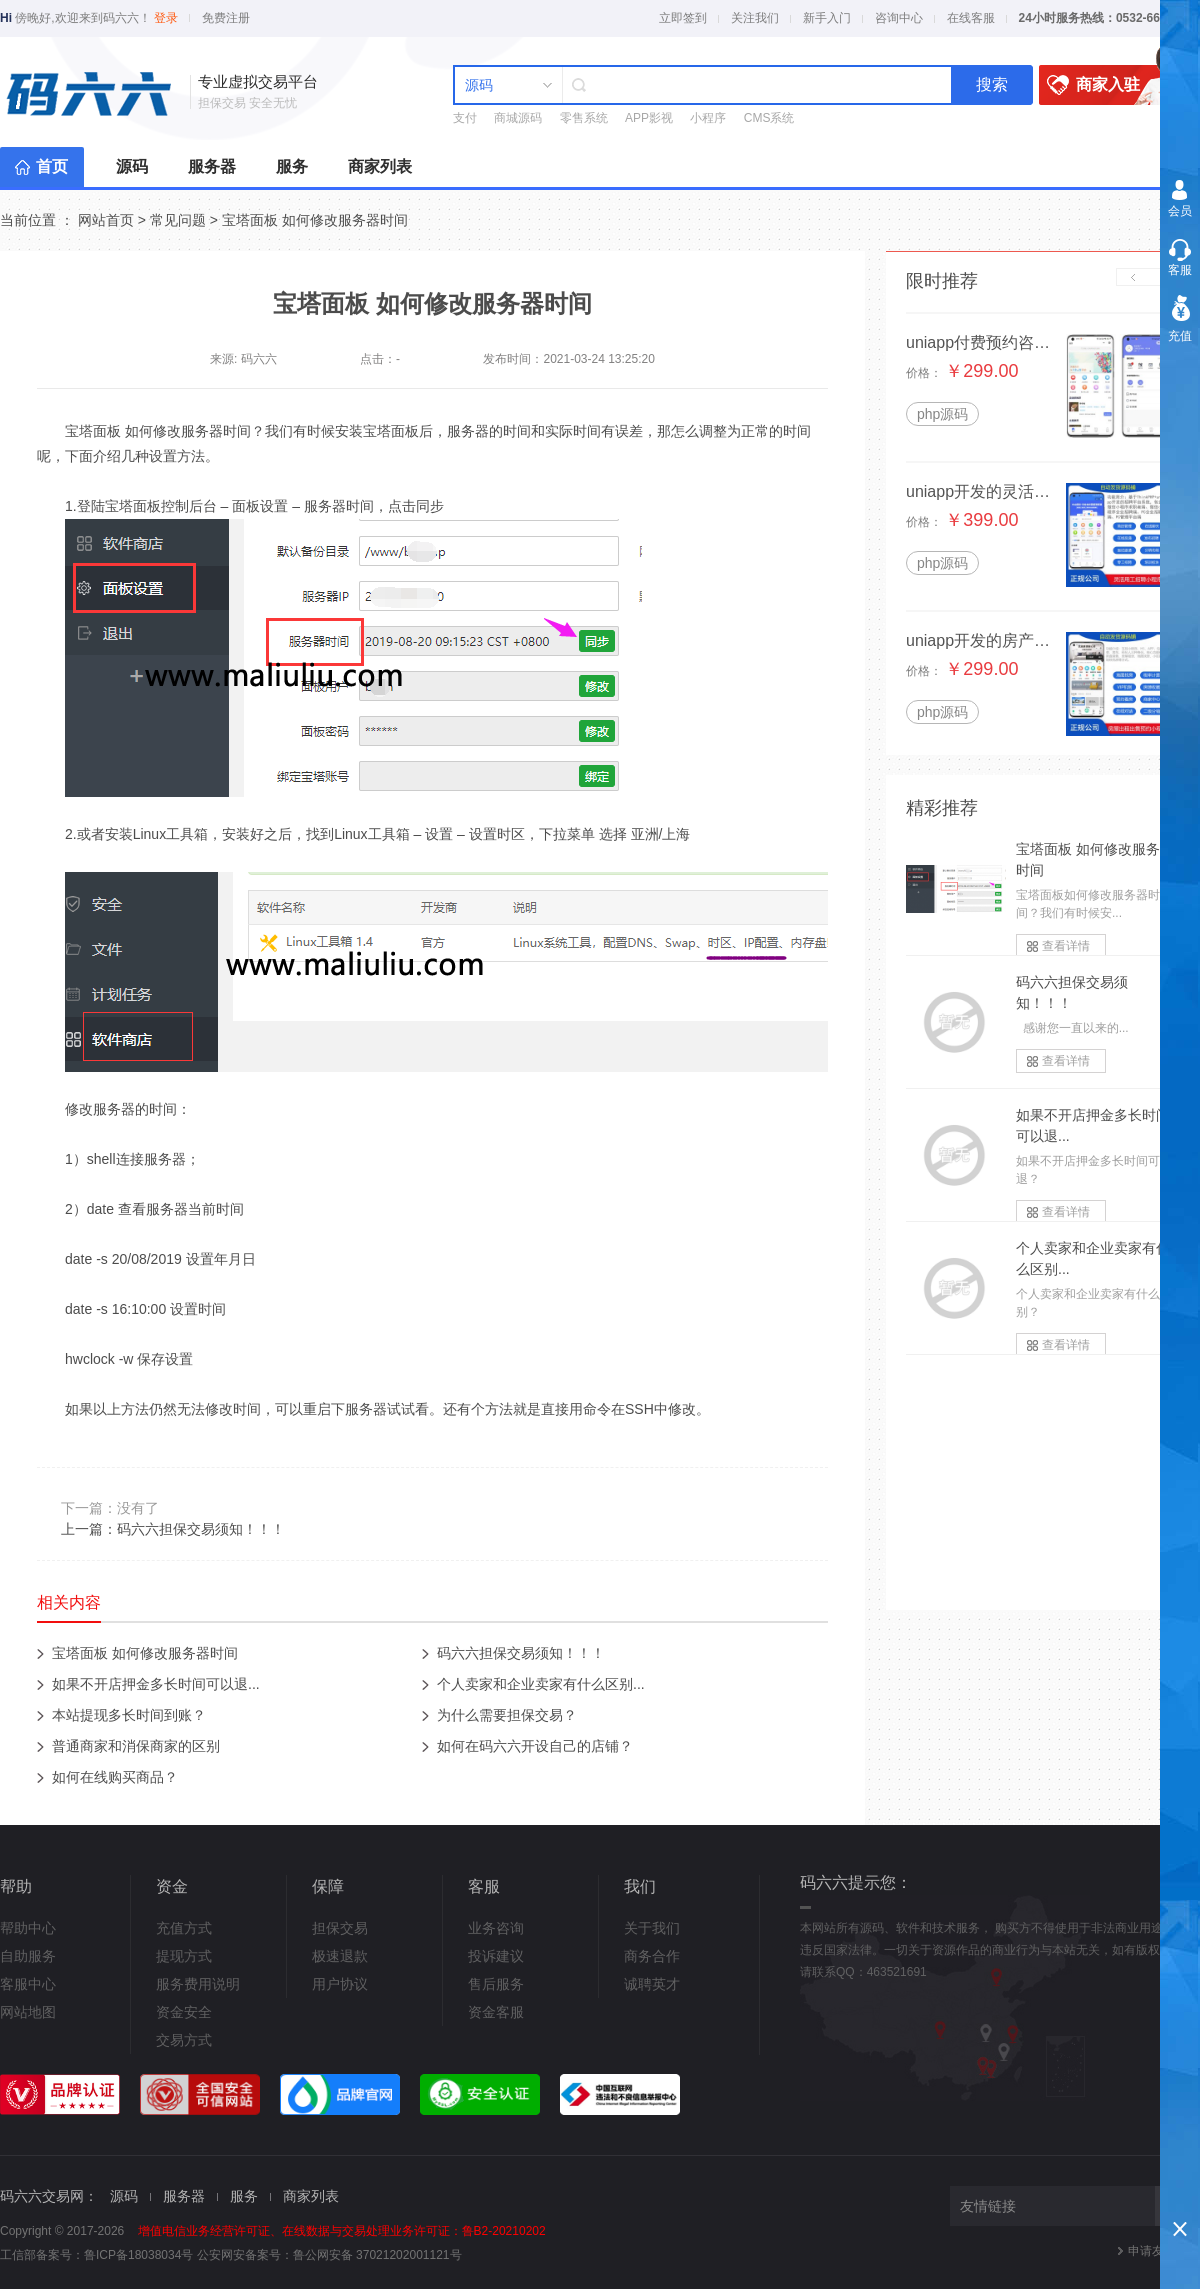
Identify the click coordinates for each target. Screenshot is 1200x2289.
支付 (465, 118)
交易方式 (184, 2040)
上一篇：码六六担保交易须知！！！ (173, 1529)
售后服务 (496, 1984)
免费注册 (226, 18)
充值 (1180, 336)
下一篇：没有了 (110, 1508)
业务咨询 (496, 1928)
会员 (1180, 211)
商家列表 (380, 166)
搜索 (992, 84)
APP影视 (649, 118)
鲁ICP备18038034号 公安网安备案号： (188, 2255)
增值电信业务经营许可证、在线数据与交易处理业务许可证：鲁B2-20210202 (342, 2231)
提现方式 (184, 1956)
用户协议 (340, 1984)
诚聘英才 (652, 1984)
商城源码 (518, 118)
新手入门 (827, 18)
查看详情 (1066, 946)
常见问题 (178, 220)
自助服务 (28, 1956)
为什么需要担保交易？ (507, 1715)
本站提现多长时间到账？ (129, 1715)
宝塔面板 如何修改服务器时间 (315, 220)
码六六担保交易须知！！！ (521, 1653)
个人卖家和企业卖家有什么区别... (541, 1684)
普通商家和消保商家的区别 (136, 1746)
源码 (132, 166)
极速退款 (340, 1956)
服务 (292, 166)
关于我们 (652, 1928)
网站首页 (106, 220)
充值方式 (184, 1928)
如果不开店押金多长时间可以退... (156, 1684)
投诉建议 (496, 1956)
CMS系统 (769, 118)
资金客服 (496, 2012)
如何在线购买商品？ (115, 1777)
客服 (1180, 270)
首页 (52, 166)
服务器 (212, 166)
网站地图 (28, 2012)
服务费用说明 (198, 1984)
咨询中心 (899, 18)
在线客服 (971, 18)
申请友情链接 (1164, 2251)
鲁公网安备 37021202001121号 (377, 2255)
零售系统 (584, 118)
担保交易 (340, 1928)
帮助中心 (28, 1928)
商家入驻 (1110, 85)
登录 (166, 18)
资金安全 (184, 2012)
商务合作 (652, 1956)
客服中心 (28, 1984)
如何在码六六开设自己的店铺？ (535, 1746)
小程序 (708, 118)
